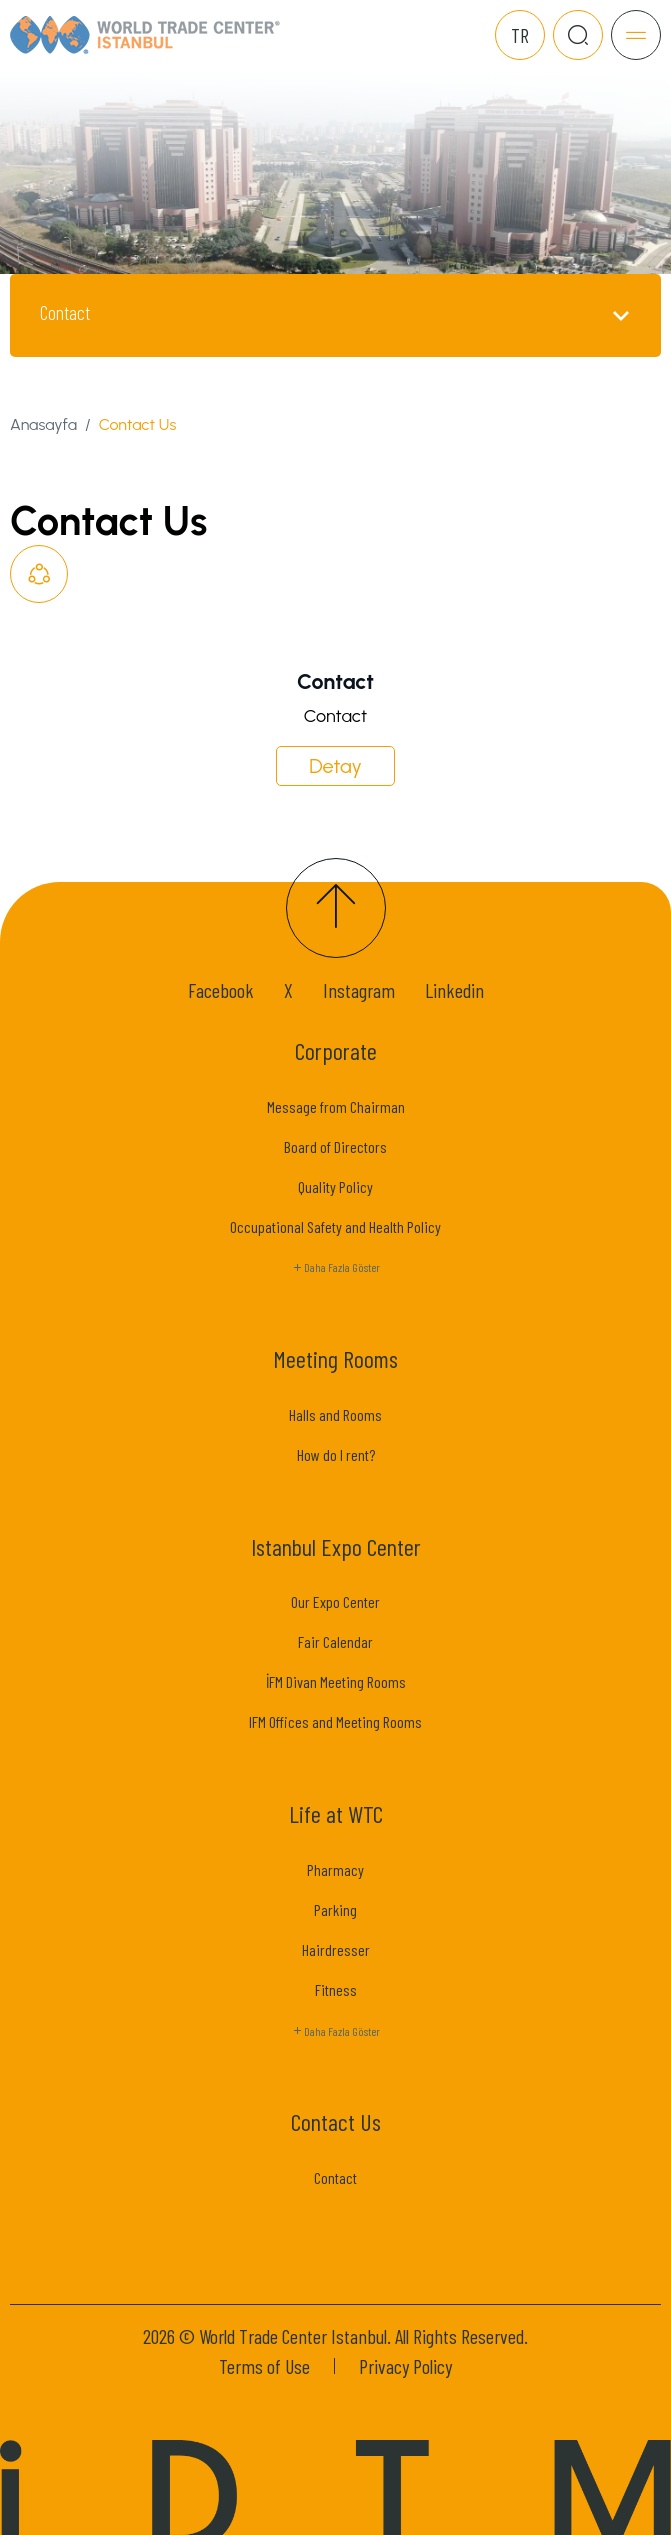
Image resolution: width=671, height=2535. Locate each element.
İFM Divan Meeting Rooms (336, 1681)
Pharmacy (335, 1869)
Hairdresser (336, 1949)
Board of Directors (335, 1146)
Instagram (359, 990)
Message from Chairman (336, 1106)
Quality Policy (335, 1186)
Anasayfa (43, 424)
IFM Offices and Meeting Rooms (335, 1721)
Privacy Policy (405, 2366)
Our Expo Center (335, 1601)
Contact (335, 2177)
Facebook (221, 990)
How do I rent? (336, 1454)
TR (520, 35)
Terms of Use (264, 2366)
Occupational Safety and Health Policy (335, 1226)
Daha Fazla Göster (336, 1268)
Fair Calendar (335, 1641)
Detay (335, 766)
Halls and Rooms (335, 1414)
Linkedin (454, 990)
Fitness (336, 1989)
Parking (335, 1909)
